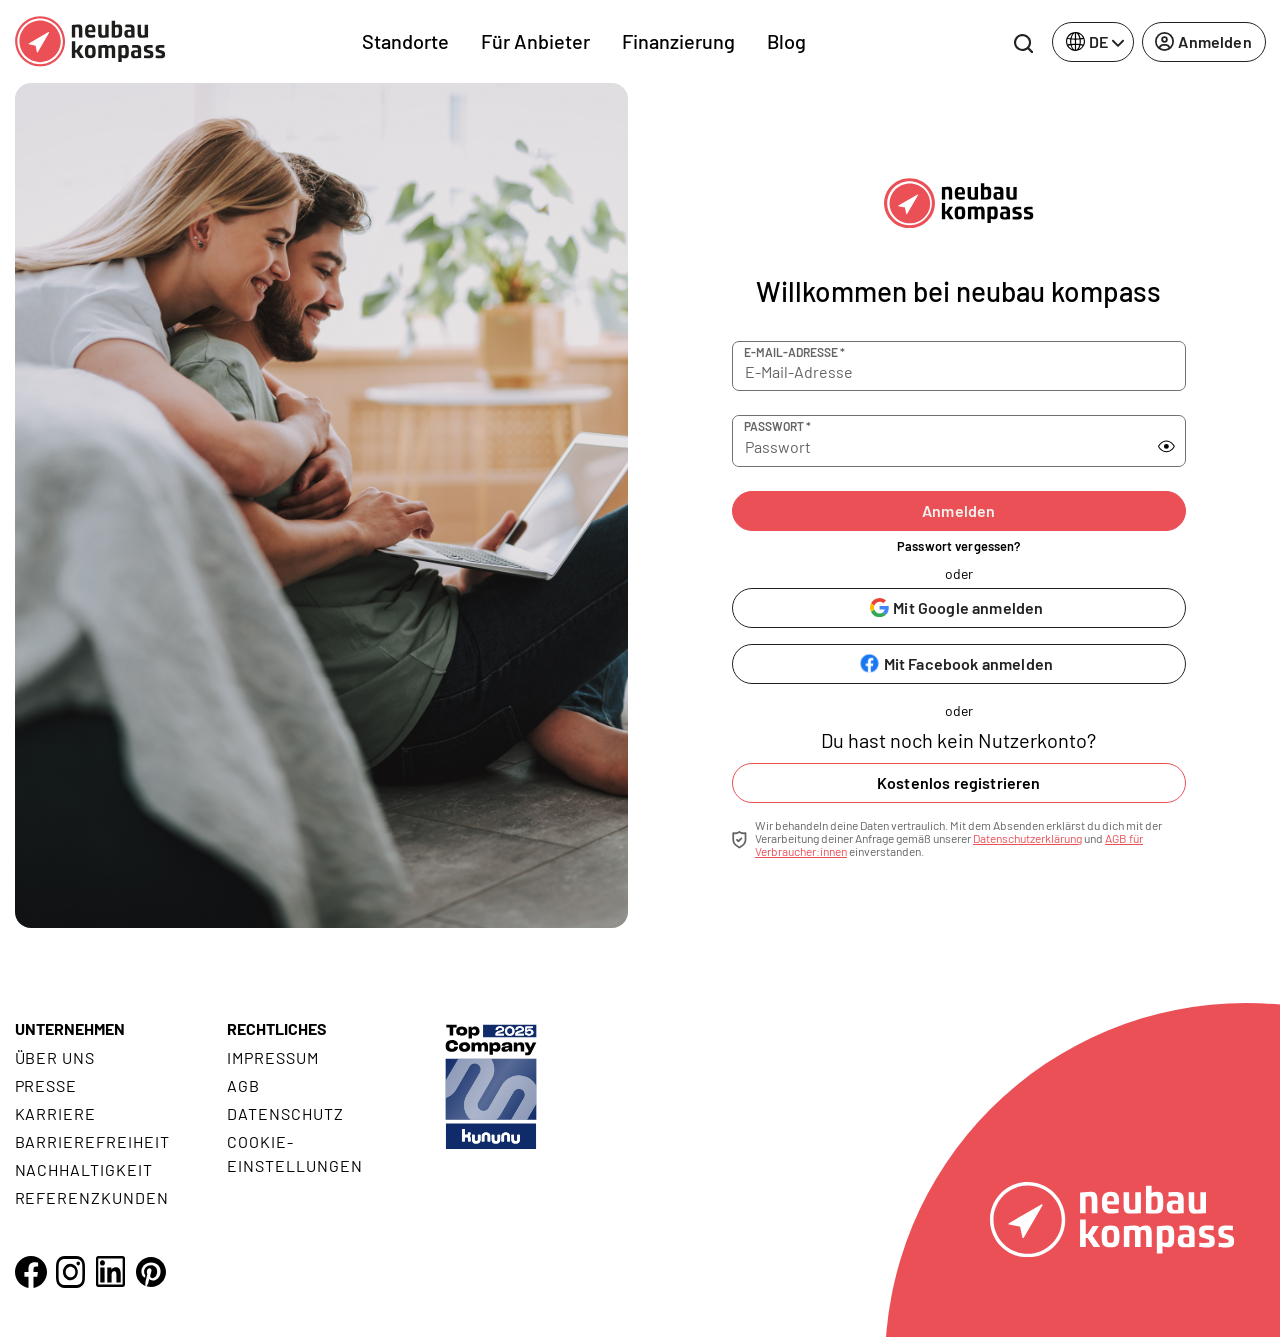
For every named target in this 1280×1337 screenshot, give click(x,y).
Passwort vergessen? (958, 546)
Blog (786, 41)
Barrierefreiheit (92, 1141)
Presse (46, 1085)
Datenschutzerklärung (1027, 838)
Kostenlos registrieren (959, 782)
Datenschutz (285, 1113)
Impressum (273, 1057)
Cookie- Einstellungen (294, 1153)
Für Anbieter (535, 41)
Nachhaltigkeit (84, 1169)
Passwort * (777, 426)
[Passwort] (936, 441)
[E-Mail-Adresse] (959, 366)
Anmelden (958, 510)
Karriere (56, 1113)
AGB (243, 1085)
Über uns (55, 1057)
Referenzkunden (92, 1197)
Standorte (405, 41)
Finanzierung (678, 41)
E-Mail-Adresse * (794, 352)
